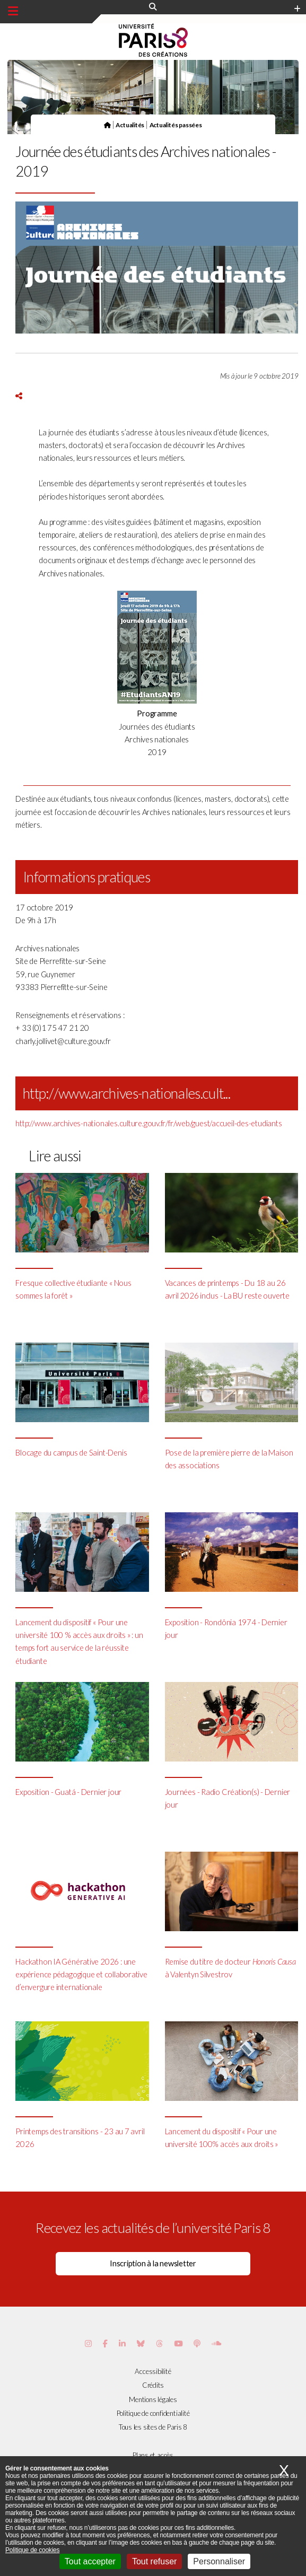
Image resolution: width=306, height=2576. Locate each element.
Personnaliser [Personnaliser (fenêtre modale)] (219, 2561)
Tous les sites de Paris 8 (153, 2427)
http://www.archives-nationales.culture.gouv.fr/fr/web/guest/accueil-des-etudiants (148, 1123)
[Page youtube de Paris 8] (178, 2343)
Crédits (153, 2385)
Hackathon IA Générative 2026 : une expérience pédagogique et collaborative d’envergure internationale (81, 1974)
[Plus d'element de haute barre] (297, 9)
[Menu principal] (13, 11)
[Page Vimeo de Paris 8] (122, 2343)
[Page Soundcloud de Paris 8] (216, 2343)
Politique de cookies (32, 2550)
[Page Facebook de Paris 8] (105, 2343)
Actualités (130, 124)
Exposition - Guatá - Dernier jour (68, 1792)
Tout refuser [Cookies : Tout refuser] (154, 2561)
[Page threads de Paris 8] (159, 2343)
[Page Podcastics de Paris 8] (197, 2343)
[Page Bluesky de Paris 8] (141, 2343)
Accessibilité (153, 2371)
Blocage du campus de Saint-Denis (71, 1452)
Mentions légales (153, 2399)
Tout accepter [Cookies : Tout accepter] (90, 2561)
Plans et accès (153, 2455)
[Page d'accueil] (107, 124)
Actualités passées (176, 124)
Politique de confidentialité (153, 2413)
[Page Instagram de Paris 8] (88, 2343)
